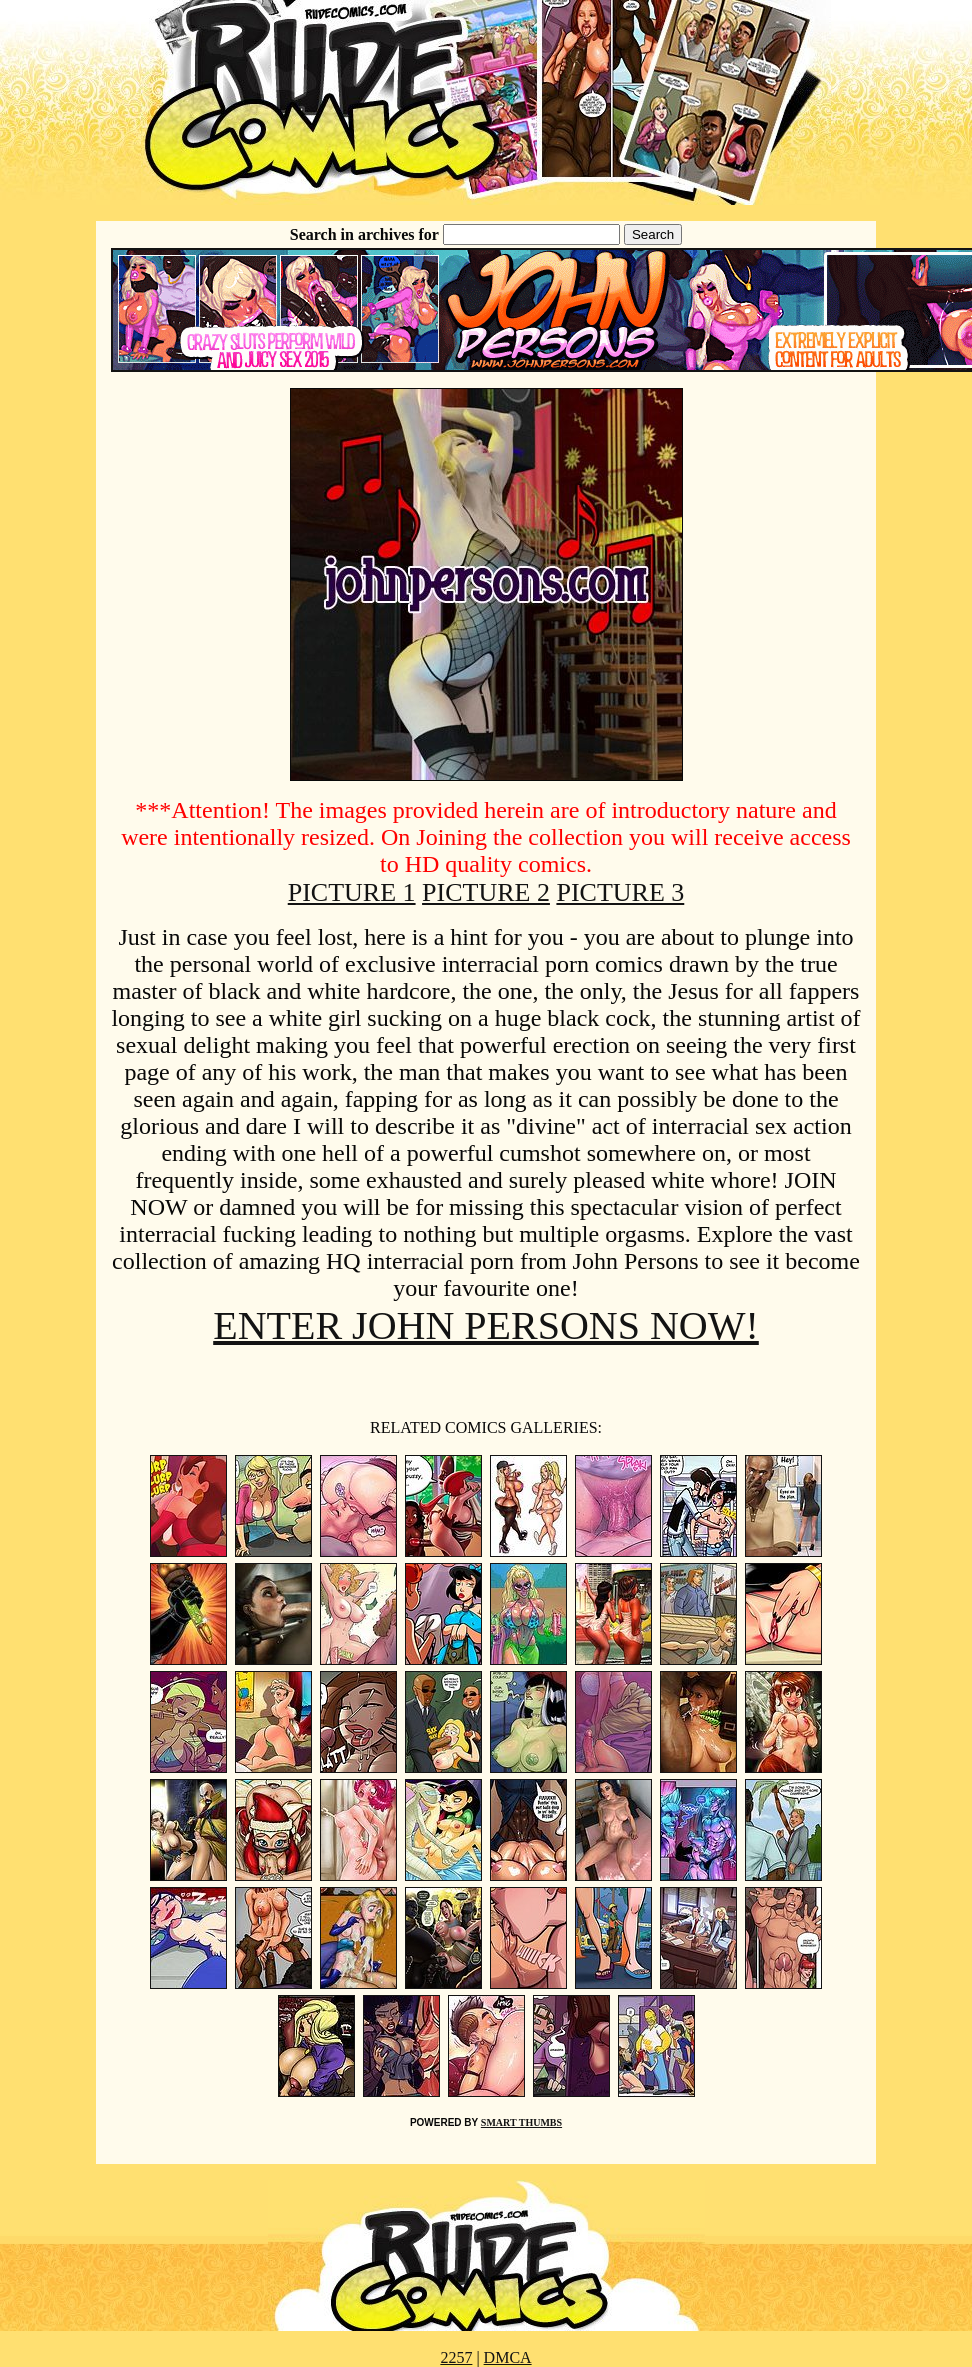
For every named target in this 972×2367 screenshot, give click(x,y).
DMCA (508, 2357)
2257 (456, 2357)
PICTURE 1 (352, 892)
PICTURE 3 (620, 892)
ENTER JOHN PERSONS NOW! (486, 1325)
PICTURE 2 (486, 892)
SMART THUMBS (521, 2122)
